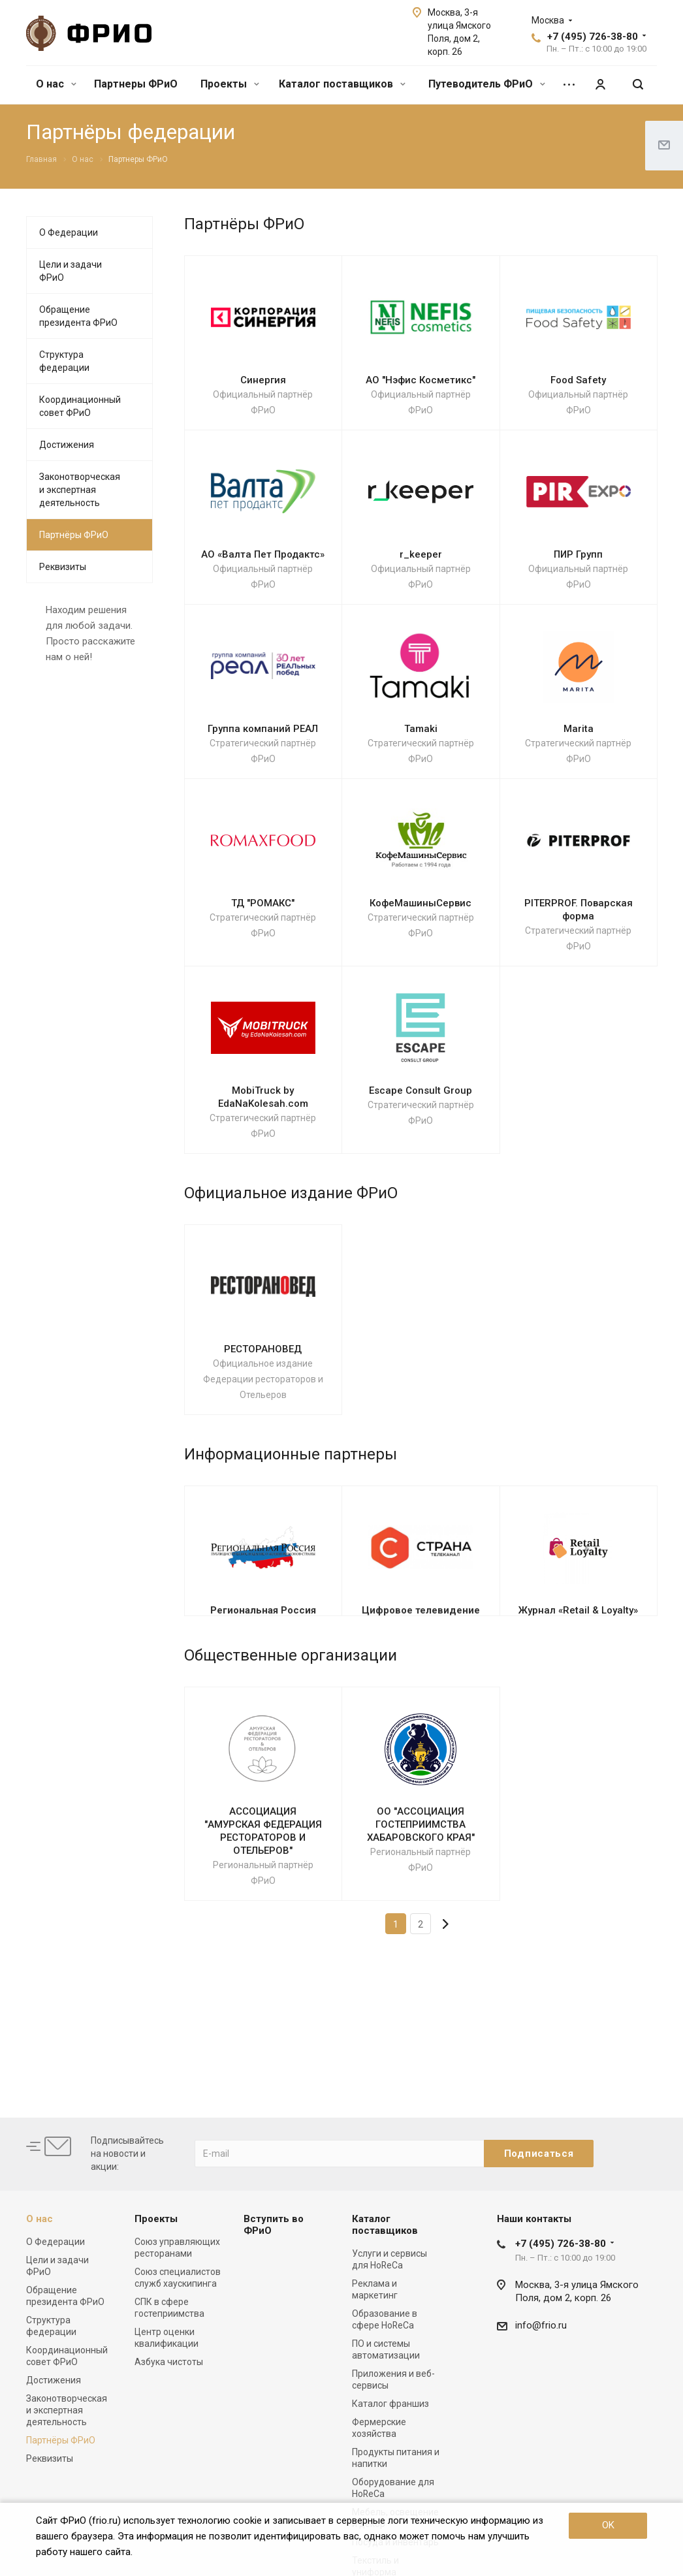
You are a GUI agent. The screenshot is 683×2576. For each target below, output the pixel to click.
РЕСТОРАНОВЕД (263, 1349)
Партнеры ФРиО (136, 84)
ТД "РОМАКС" (262, 903)
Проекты (229, 84)
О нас (56, 84)
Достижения (66, 444)
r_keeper (421, 554)
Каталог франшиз (390, 2403)
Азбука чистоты (169, 2362)
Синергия (263, 380)
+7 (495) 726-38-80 (592, 36)
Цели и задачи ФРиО (70, 271)
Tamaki (420, 729)
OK (608, 2525)
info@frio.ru (541, 2325)
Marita (579, 729)
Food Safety (578, 380)
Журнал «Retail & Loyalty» (578, 1610)
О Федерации (68, 232)
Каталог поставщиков (342, 84)
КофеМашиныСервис (420, 903)
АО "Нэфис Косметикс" (420, 380)
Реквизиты (62, 567)
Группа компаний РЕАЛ (263, 729)
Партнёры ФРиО (73, 535)
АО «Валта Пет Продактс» (263, 554)
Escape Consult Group (420, 1090)
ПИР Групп (578, 554)
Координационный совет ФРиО (80, 406)
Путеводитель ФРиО (486, 84)
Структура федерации (64, 361)
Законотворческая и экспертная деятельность (79, 489)
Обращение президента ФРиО (78, 316)
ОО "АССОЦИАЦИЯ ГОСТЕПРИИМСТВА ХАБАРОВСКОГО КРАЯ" (421, 1824)
